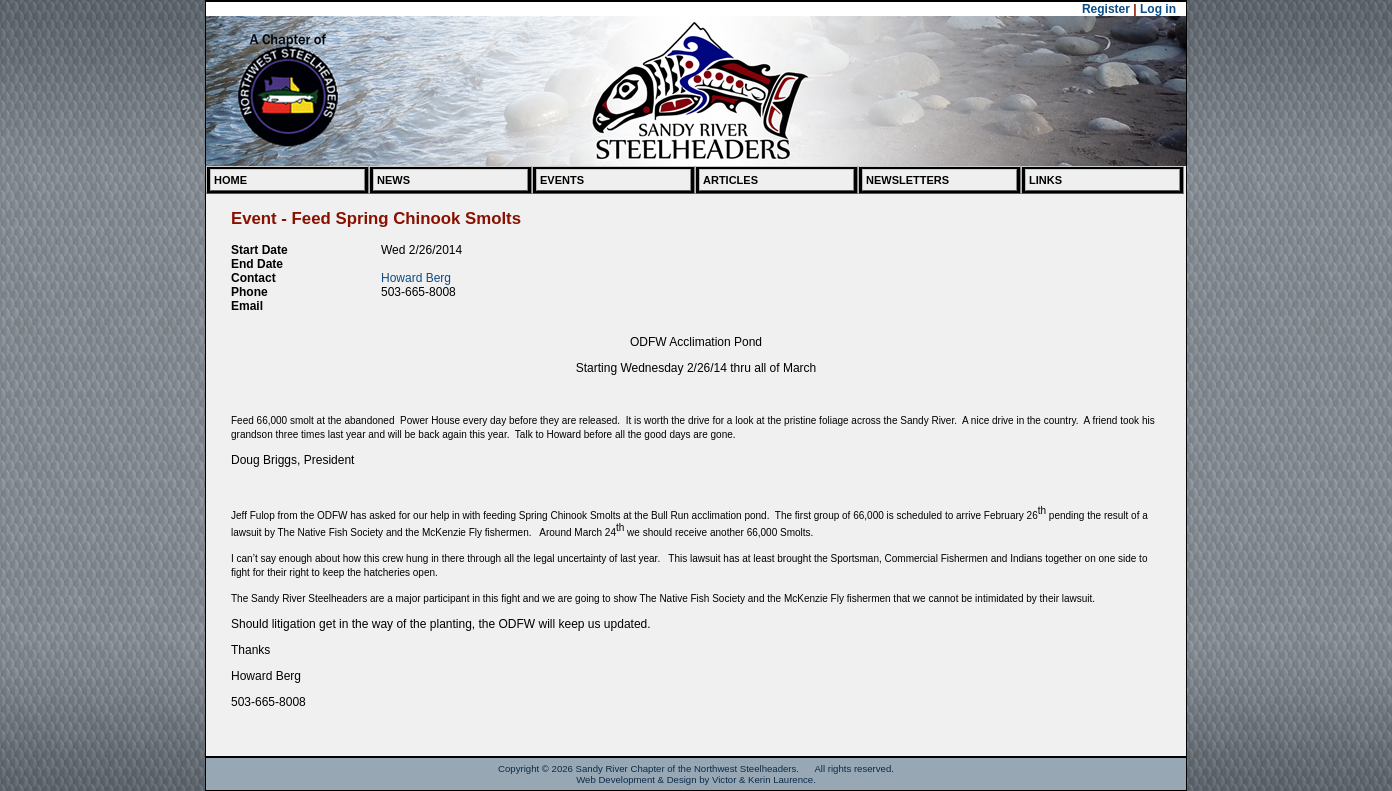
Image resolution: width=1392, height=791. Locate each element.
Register (1106, 9)
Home (230, 180)
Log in (1158, 9)
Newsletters (907, 180)
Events (562, 180)
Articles (730, 180)
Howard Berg (416, 278)
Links (1045, 180)
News (393, 180)
